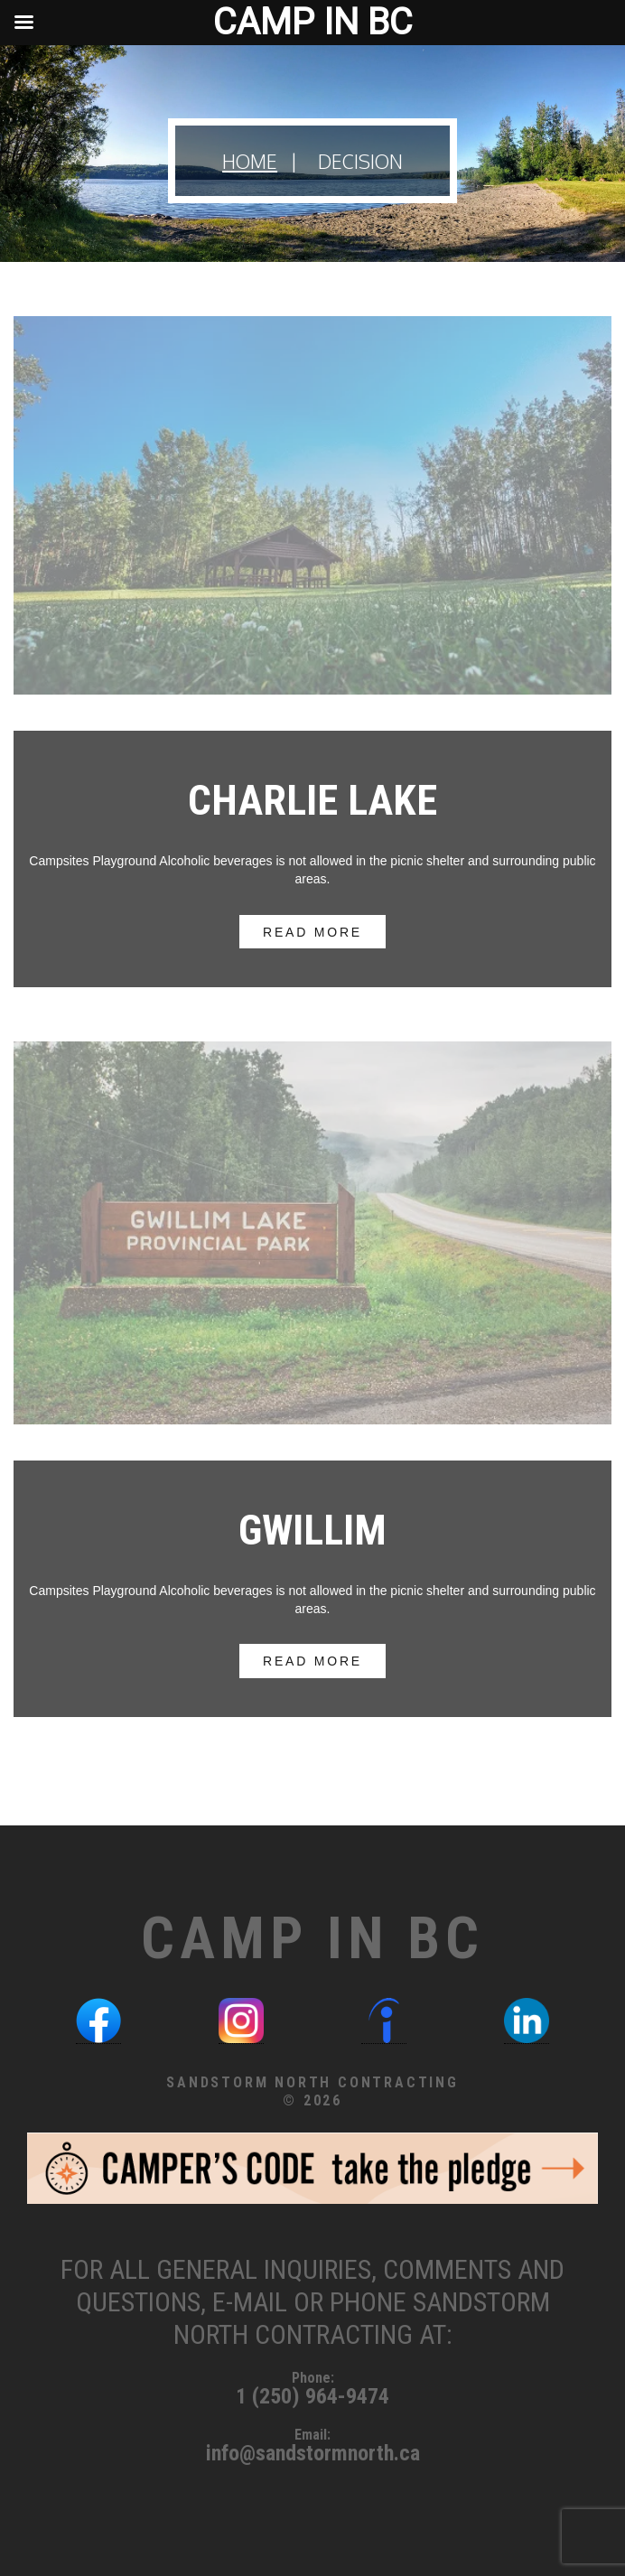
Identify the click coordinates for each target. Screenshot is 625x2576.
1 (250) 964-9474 (312, 2396)
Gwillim (312, 1530)
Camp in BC (312, 1939)
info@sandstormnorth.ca (313, 2453)
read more (312, 931)
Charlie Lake (312, 800)
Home (249, 161)
